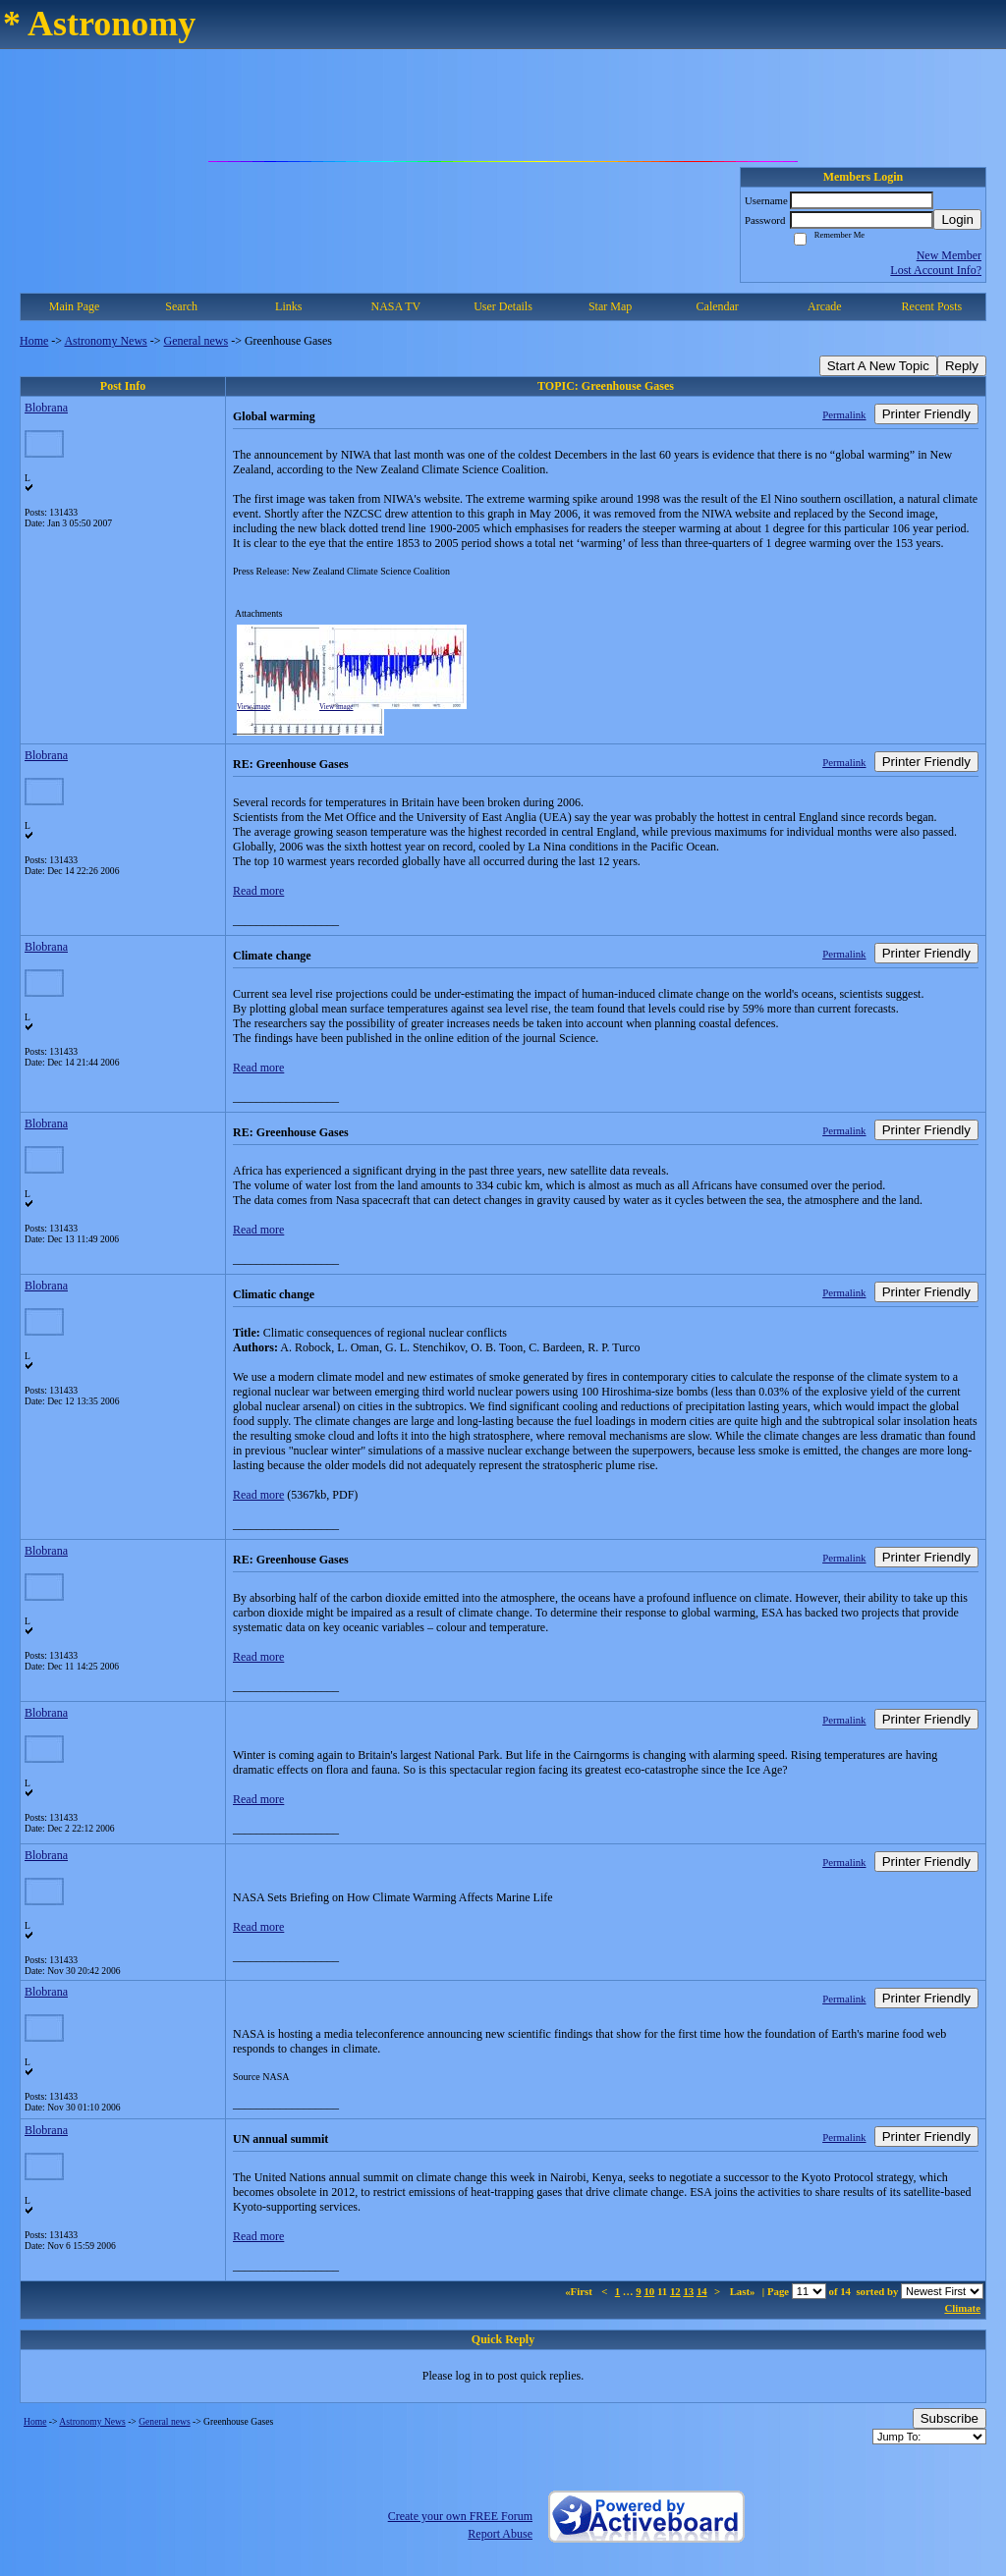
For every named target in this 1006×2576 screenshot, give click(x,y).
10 (648, 2291)
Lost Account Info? (935, 270)
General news (196, 341)
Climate (962, 2308)
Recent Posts (932, 306)
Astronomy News (105, 341)
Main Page (74, 306)
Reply (961, 365)
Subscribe (949, 2418)
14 (702, 2291)
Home (34, 341)
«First (579, 2291)
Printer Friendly (926, 414)
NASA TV (395, 306)
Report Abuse (500, 2534)
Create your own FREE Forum (460, 2516)
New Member (949, 255)
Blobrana (46, 407)
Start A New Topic (878, 365)
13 (688, 2291)
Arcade (825, 306)
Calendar (718, 306)
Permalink (844, 414)
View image (254, 707)
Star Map (610, 306)
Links (288, 306)
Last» (744, 2291)
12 (675, 2291)
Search (181, 306)
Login (957, 219)
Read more (258, 891)
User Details (503, 306)
